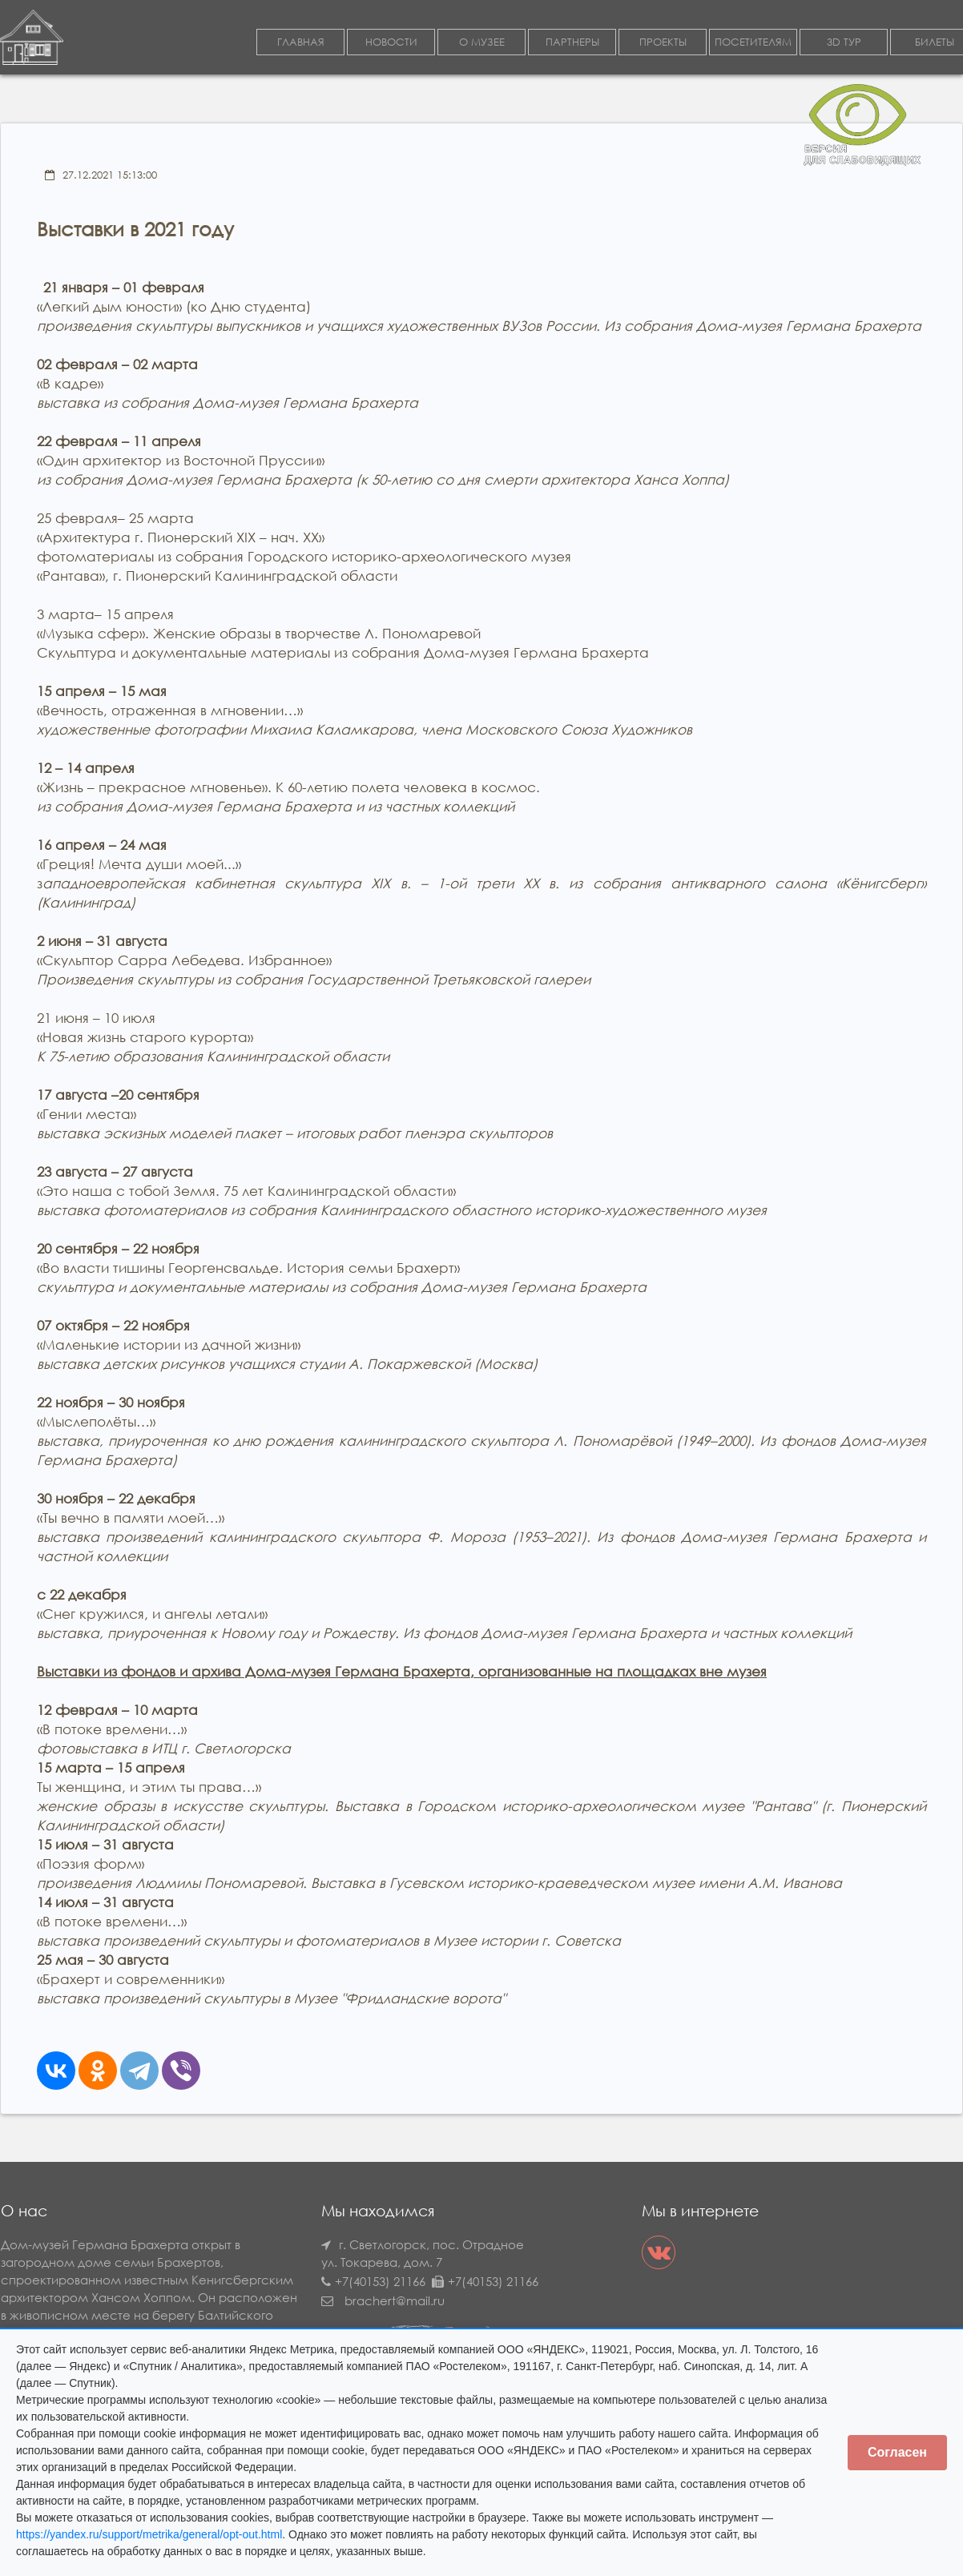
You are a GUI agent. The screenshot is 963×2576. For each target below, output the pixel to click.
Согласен (897, 2452)
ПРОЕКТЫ (663, 43)
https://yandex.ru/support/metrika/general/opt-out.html (149, 2534)
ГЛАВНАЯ (300, 43)
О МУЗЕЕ (482, 43)
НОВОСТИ (391, 43)
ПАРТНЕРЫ (572, 43)
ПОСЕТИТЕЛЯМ (753, 43)
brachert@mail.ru (395, 2301)
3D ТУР (844, 43)
